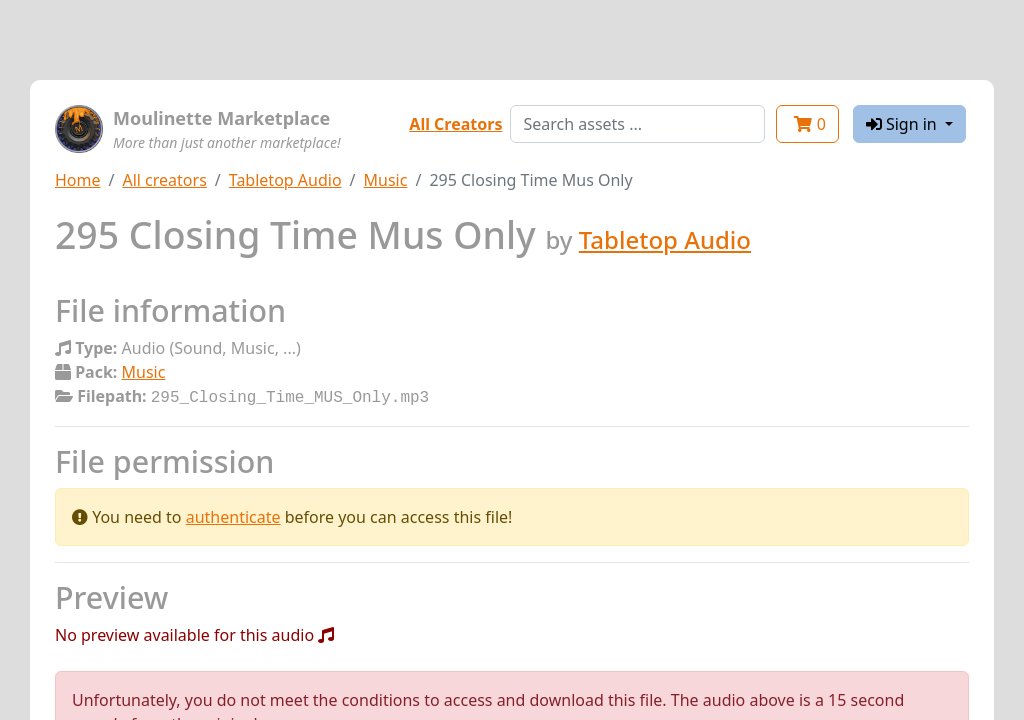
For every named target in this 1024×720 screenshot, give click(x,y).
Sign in (903, 124)
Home (78, 180)
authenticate (233, 515)
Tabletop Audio (285, 180)
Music (386, 180)
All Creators (455, 124)
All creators (164, 180)
